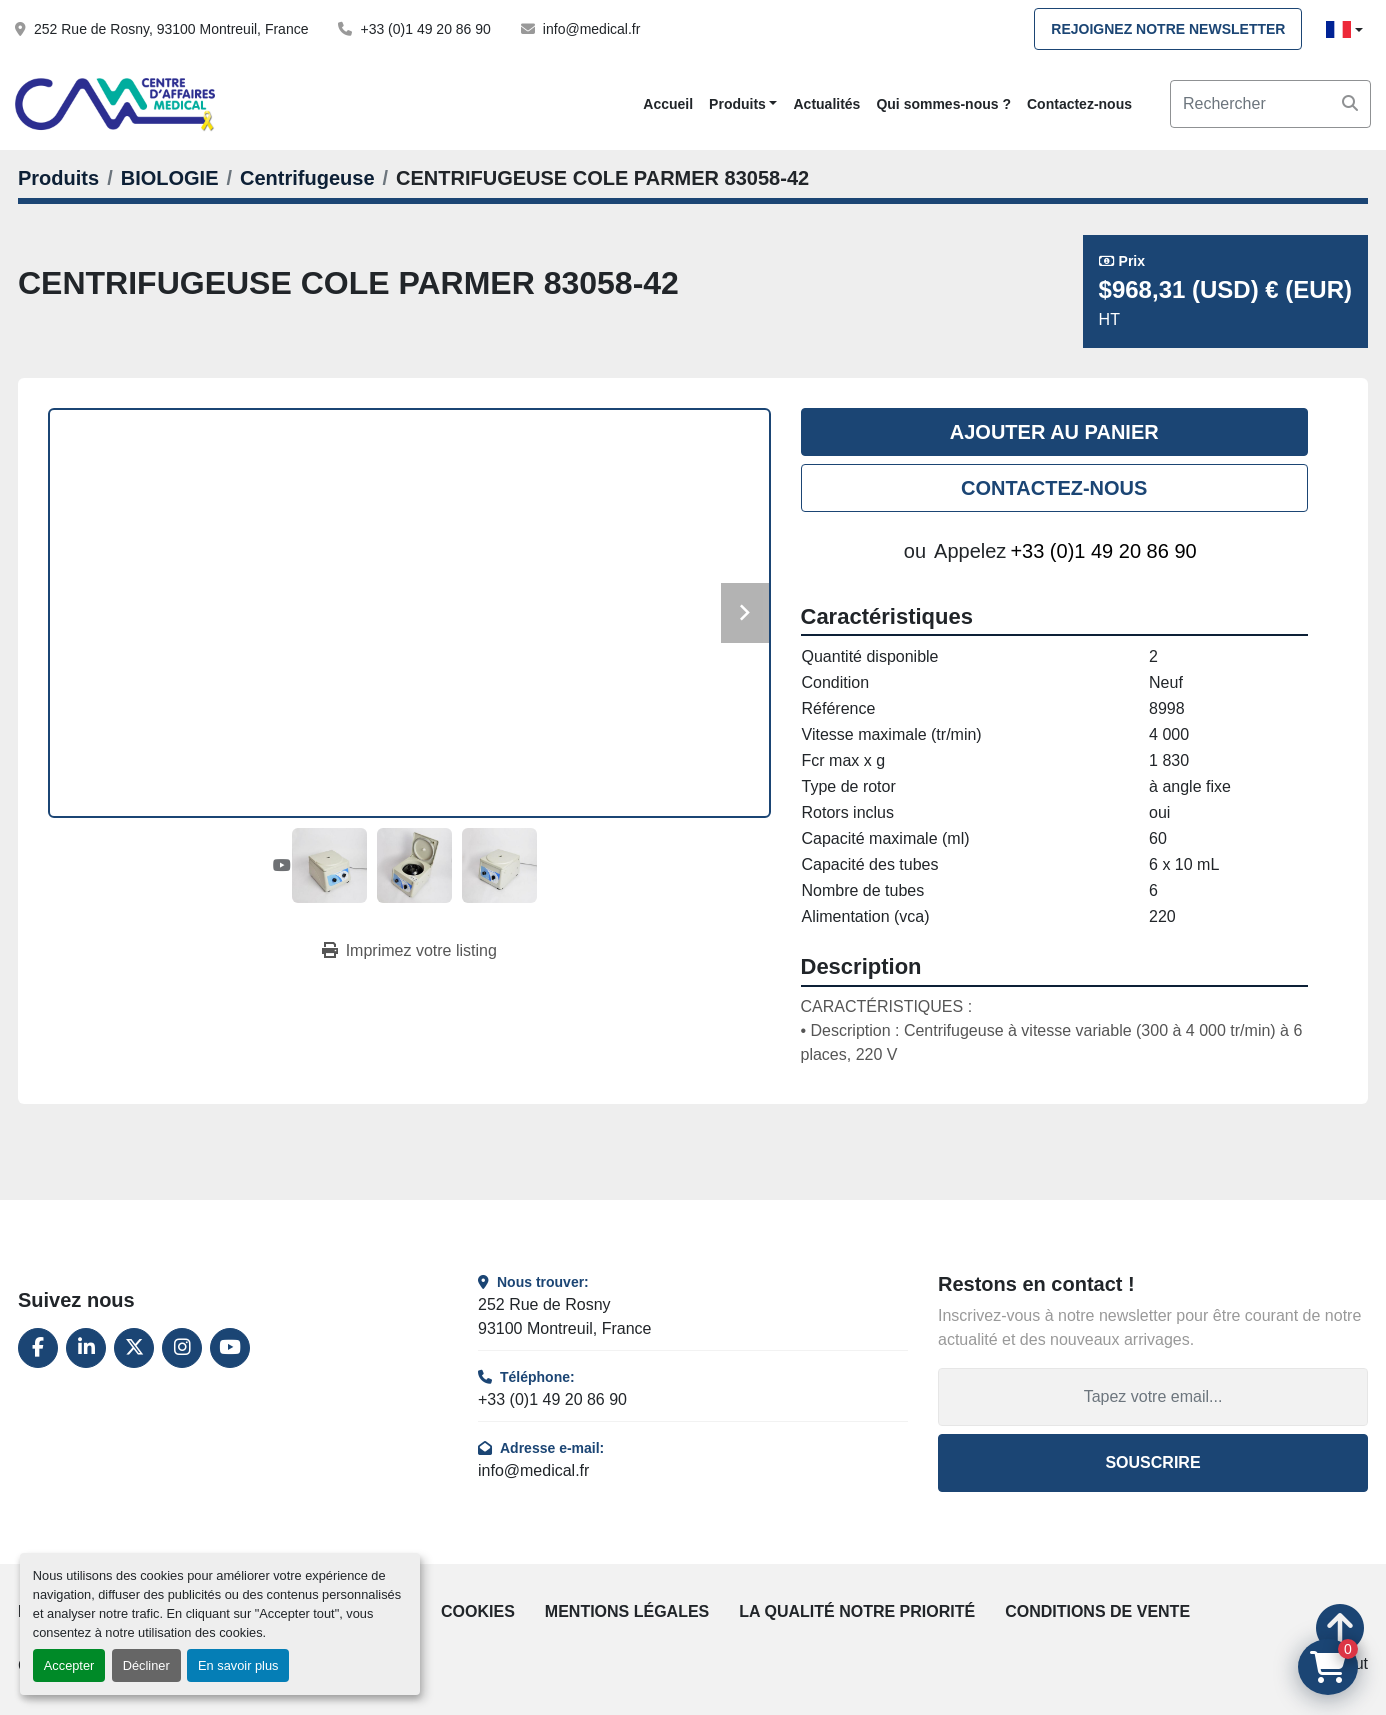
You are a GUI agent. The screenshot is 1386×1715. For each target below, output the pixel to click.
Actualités (826, 104)
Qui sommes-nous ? (943, 104)
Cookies (478, 1611)
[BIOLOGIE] (170, 178)
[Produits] (58, 178)
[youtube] (230, 1348)
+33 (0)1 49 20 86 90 (425, 29)
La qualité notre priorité (857, 1611)
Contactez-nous (1079, 104)
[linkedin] (86, 1348)
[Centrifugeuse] (307, 178)
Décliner (146, 1665)
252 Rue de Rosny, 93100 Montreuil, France (171, 29)
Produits (737, 104)
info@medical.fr (591, 29)
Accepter (69, 1665)
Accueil (668, 104)
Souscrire (1152, 1462)
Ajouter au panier (1054, 432)
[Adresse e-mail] (1153, 1397)
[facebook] (38, 1348)
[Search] (1270, 104)
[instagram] (182, 1348)
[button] (743, 104)
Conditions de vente (1097, 1611)
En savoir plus (238, 1665)
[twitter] (134, 1348)
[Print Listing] (409, 951)
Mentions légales (627, 1611)
